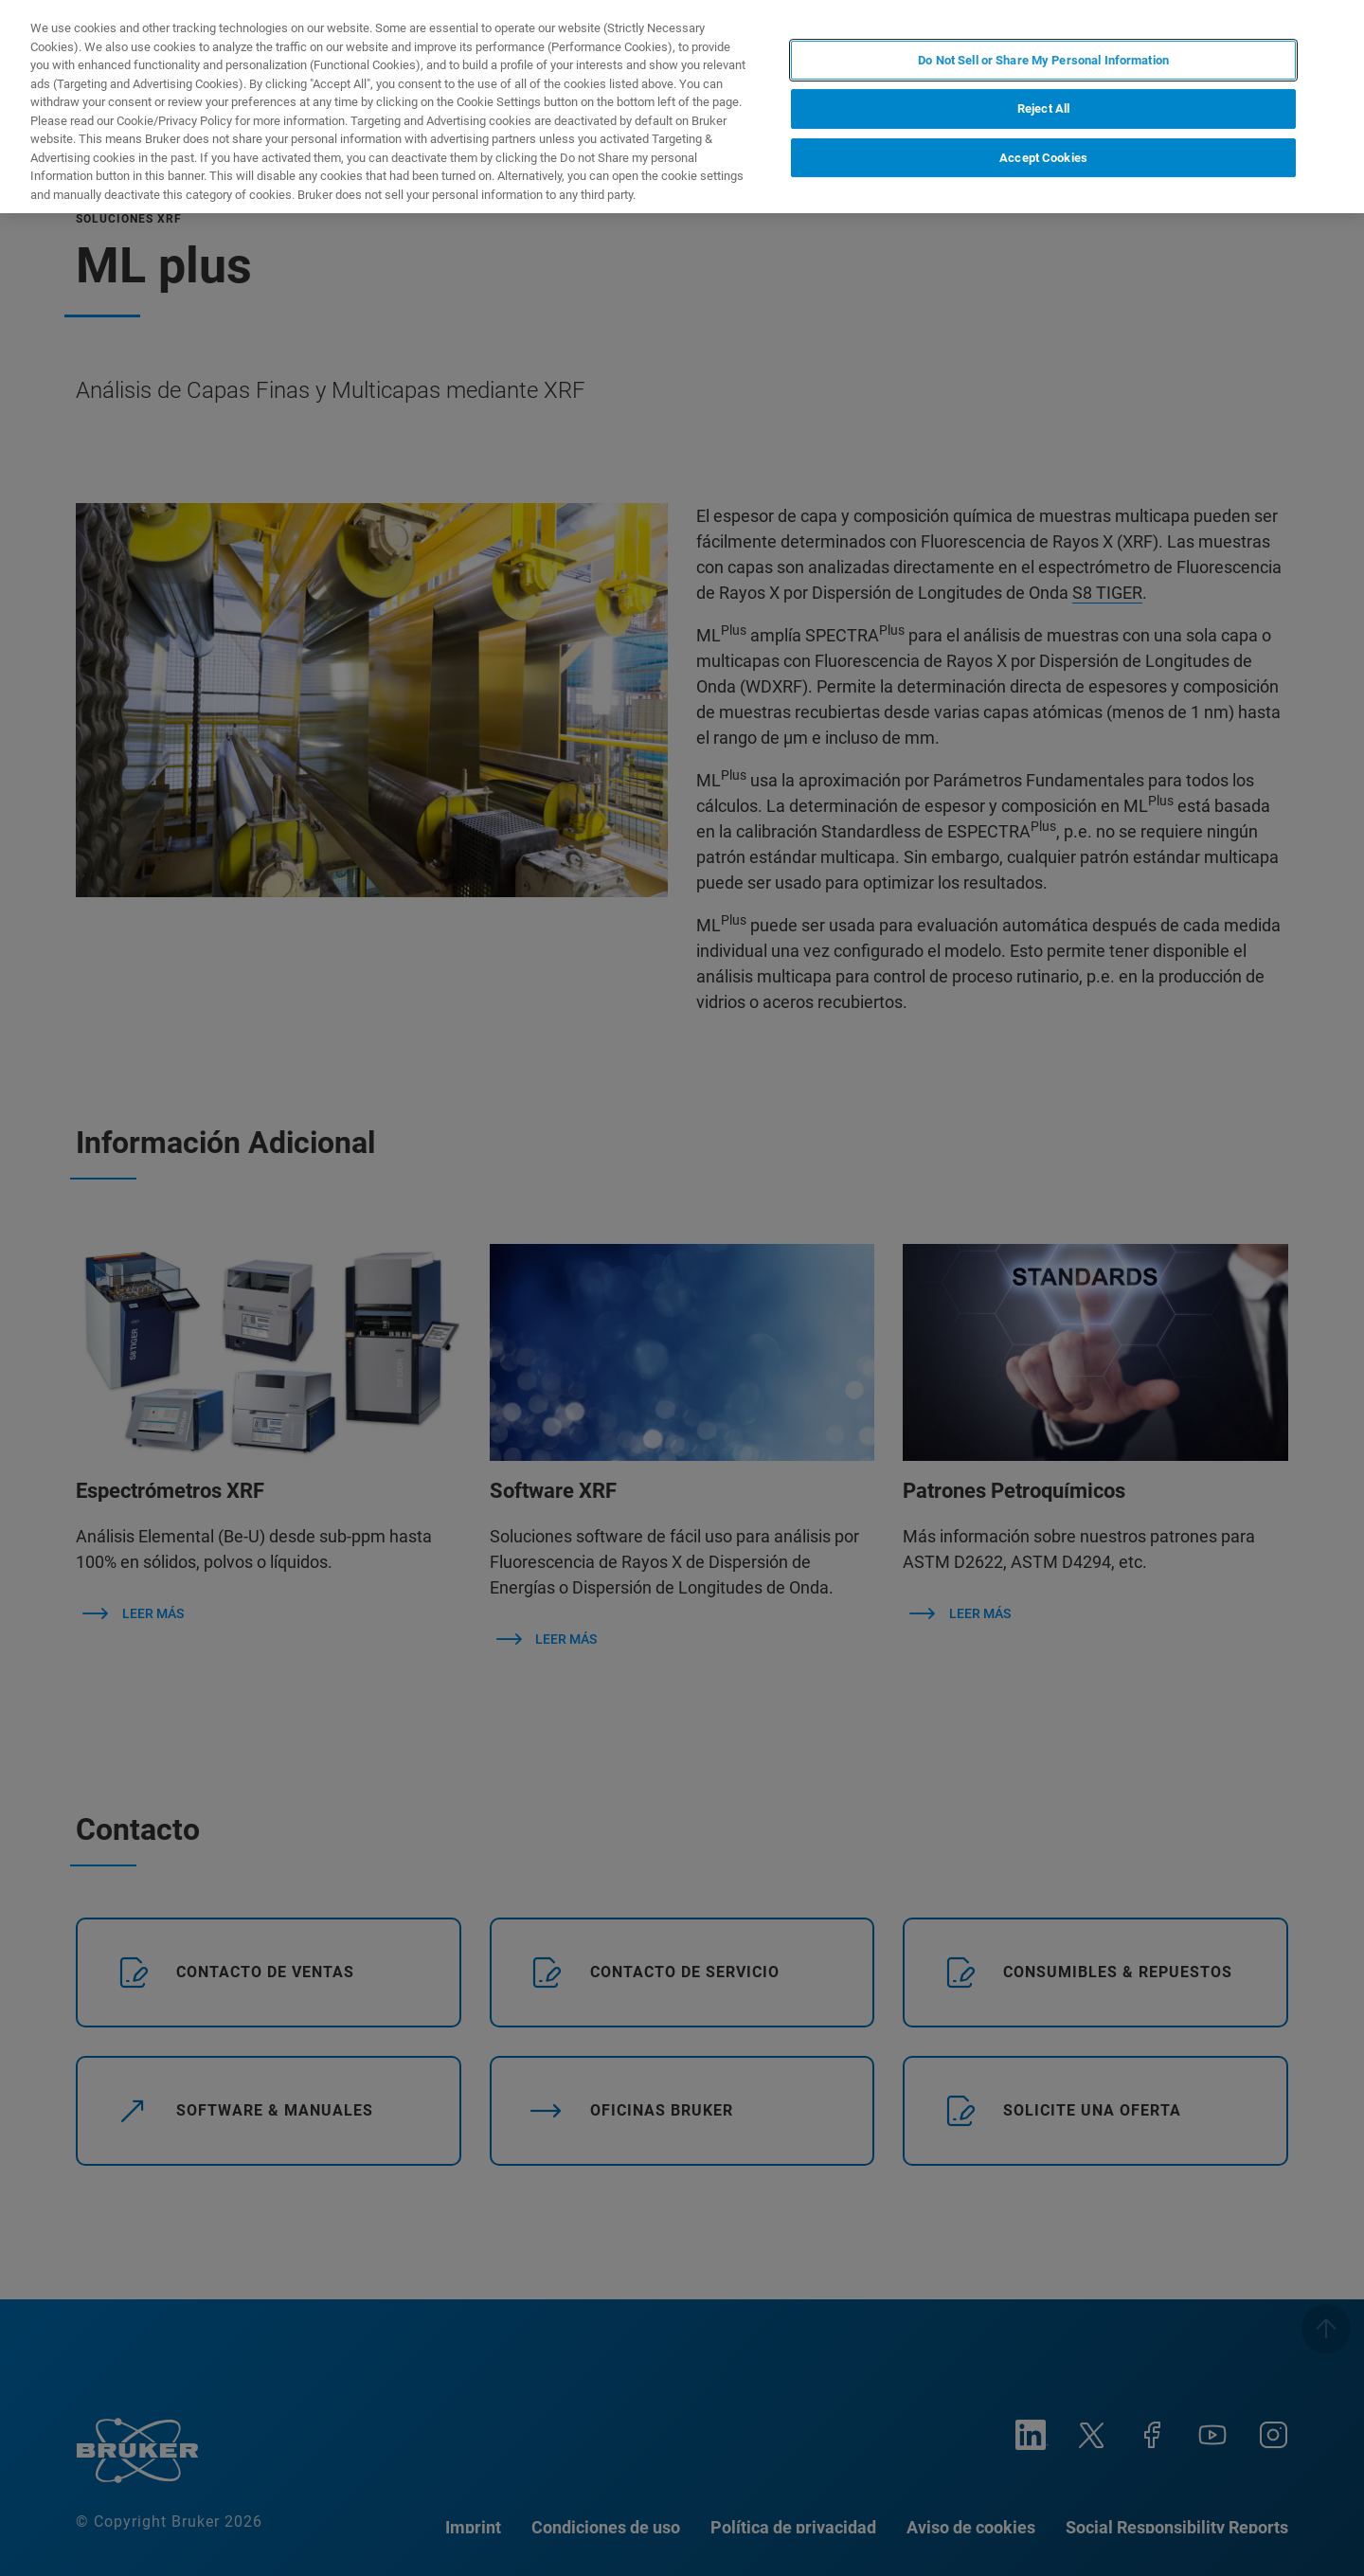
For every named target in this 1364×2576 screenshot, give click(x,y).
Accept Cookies (1043, 158)
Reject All (1043, 108)
